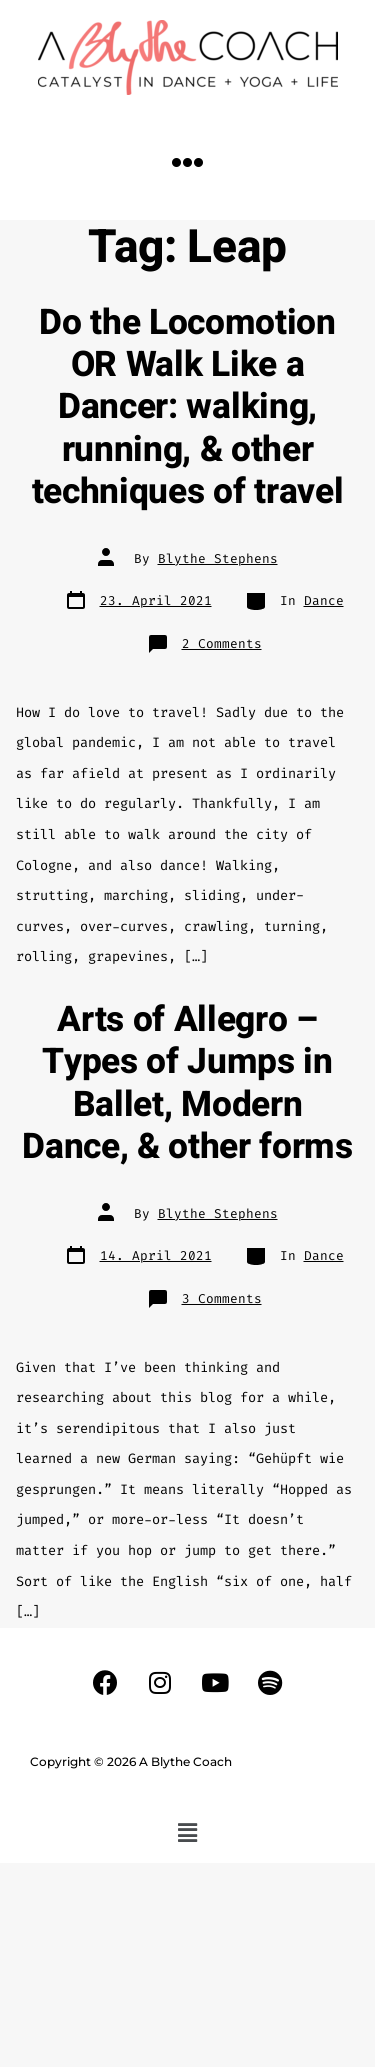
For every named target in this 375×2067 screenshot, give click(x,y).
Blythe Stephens (218, 558)
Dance (324, 600)
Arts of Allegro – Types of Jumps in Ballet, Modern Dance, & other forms (187, 1083)
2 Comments (222, 643)
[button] (188, 162)
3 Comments (222, 1298)
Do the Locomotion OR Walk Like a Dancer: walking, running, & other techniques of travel (188, 408)
